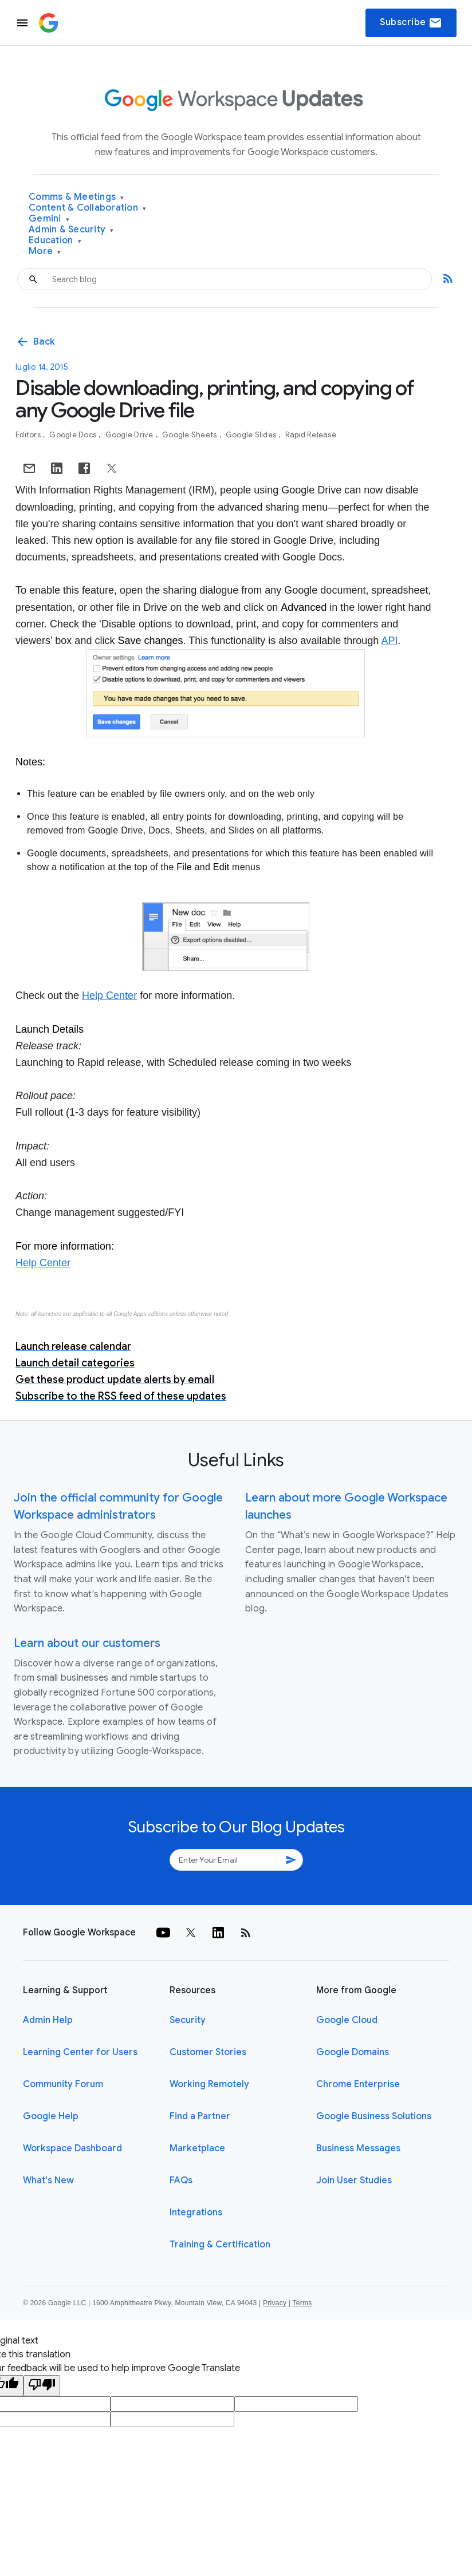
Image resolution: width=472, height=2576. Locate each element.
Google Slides (252, 435)
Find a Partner (200, 2116)
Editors (28, 435)
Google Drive (130, 435)
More (45, 251)
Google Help (50, 2116)
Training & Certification (220, 2244)
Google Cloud (346, 2020)
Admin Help (48, 2020)
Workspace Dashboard (72, 2148)
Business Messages (358, 2148)
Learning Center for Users (80, 2052)
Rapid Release (310, 435)
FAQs (181, 2180)
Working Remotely (209, 2084)
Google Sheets (190, 435)
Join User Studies (354, 2180)
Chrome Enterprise (358, 2084)
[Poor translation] (41, 2385)
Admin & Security (71, 229)
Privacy (274, 2303)
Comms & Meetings (76, 197)
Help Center (109, 995)
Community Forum (63, 2084)
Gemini (49, 219)
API (389, 640)
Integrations (196, 2212)
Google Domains (352, 2052)
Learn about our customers (87, 1643)
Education (55, 240)
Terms (302, 2303)
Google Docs (73, 435)
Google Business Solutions (373, 2116)
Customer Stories (208, 2052)
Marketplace (197, 2148)
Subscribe (411, 23)
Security (188, 2020)
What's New (48, 2180)
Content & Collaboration (87, 208)
